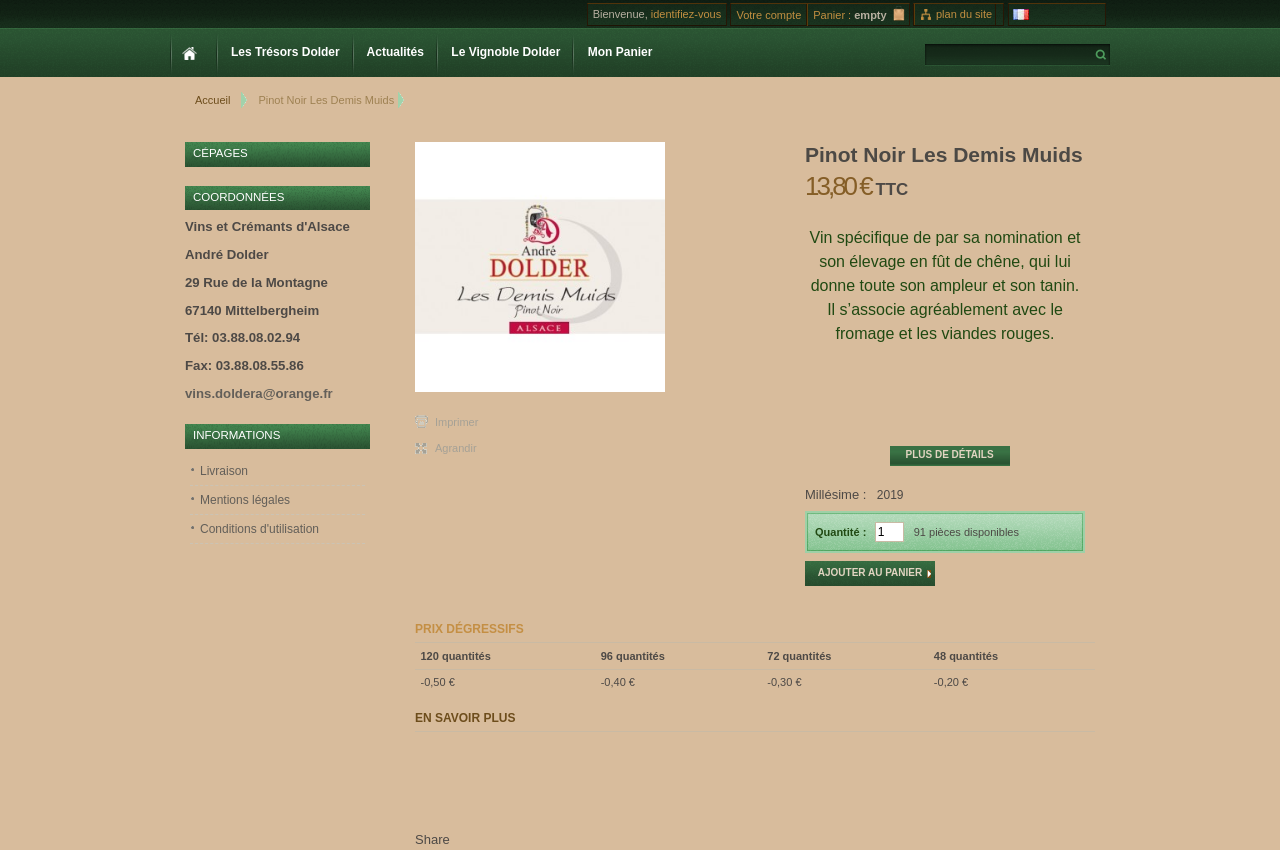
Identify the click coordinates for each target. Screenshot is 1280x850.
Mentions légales (245, 500)
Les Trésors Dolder (284, 52)
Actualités (394, 52)
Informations (236, 435)
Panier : (832, 15)
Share (432, 839)
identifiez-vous (686, 14)
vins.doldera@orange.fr (259, 393)
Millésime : (835, 494)
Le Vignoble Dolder (504, 52)
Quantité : (840, 532)
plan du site (964, 14)
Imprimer (456, 422)
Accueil (212, 100)
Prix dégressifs (469, 629)
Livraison (224, 471)
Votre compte (768, 15)
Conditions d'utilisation (259, 529)
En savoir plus (465, 718)
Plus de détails (949, 454)
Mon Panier (618, 52)
